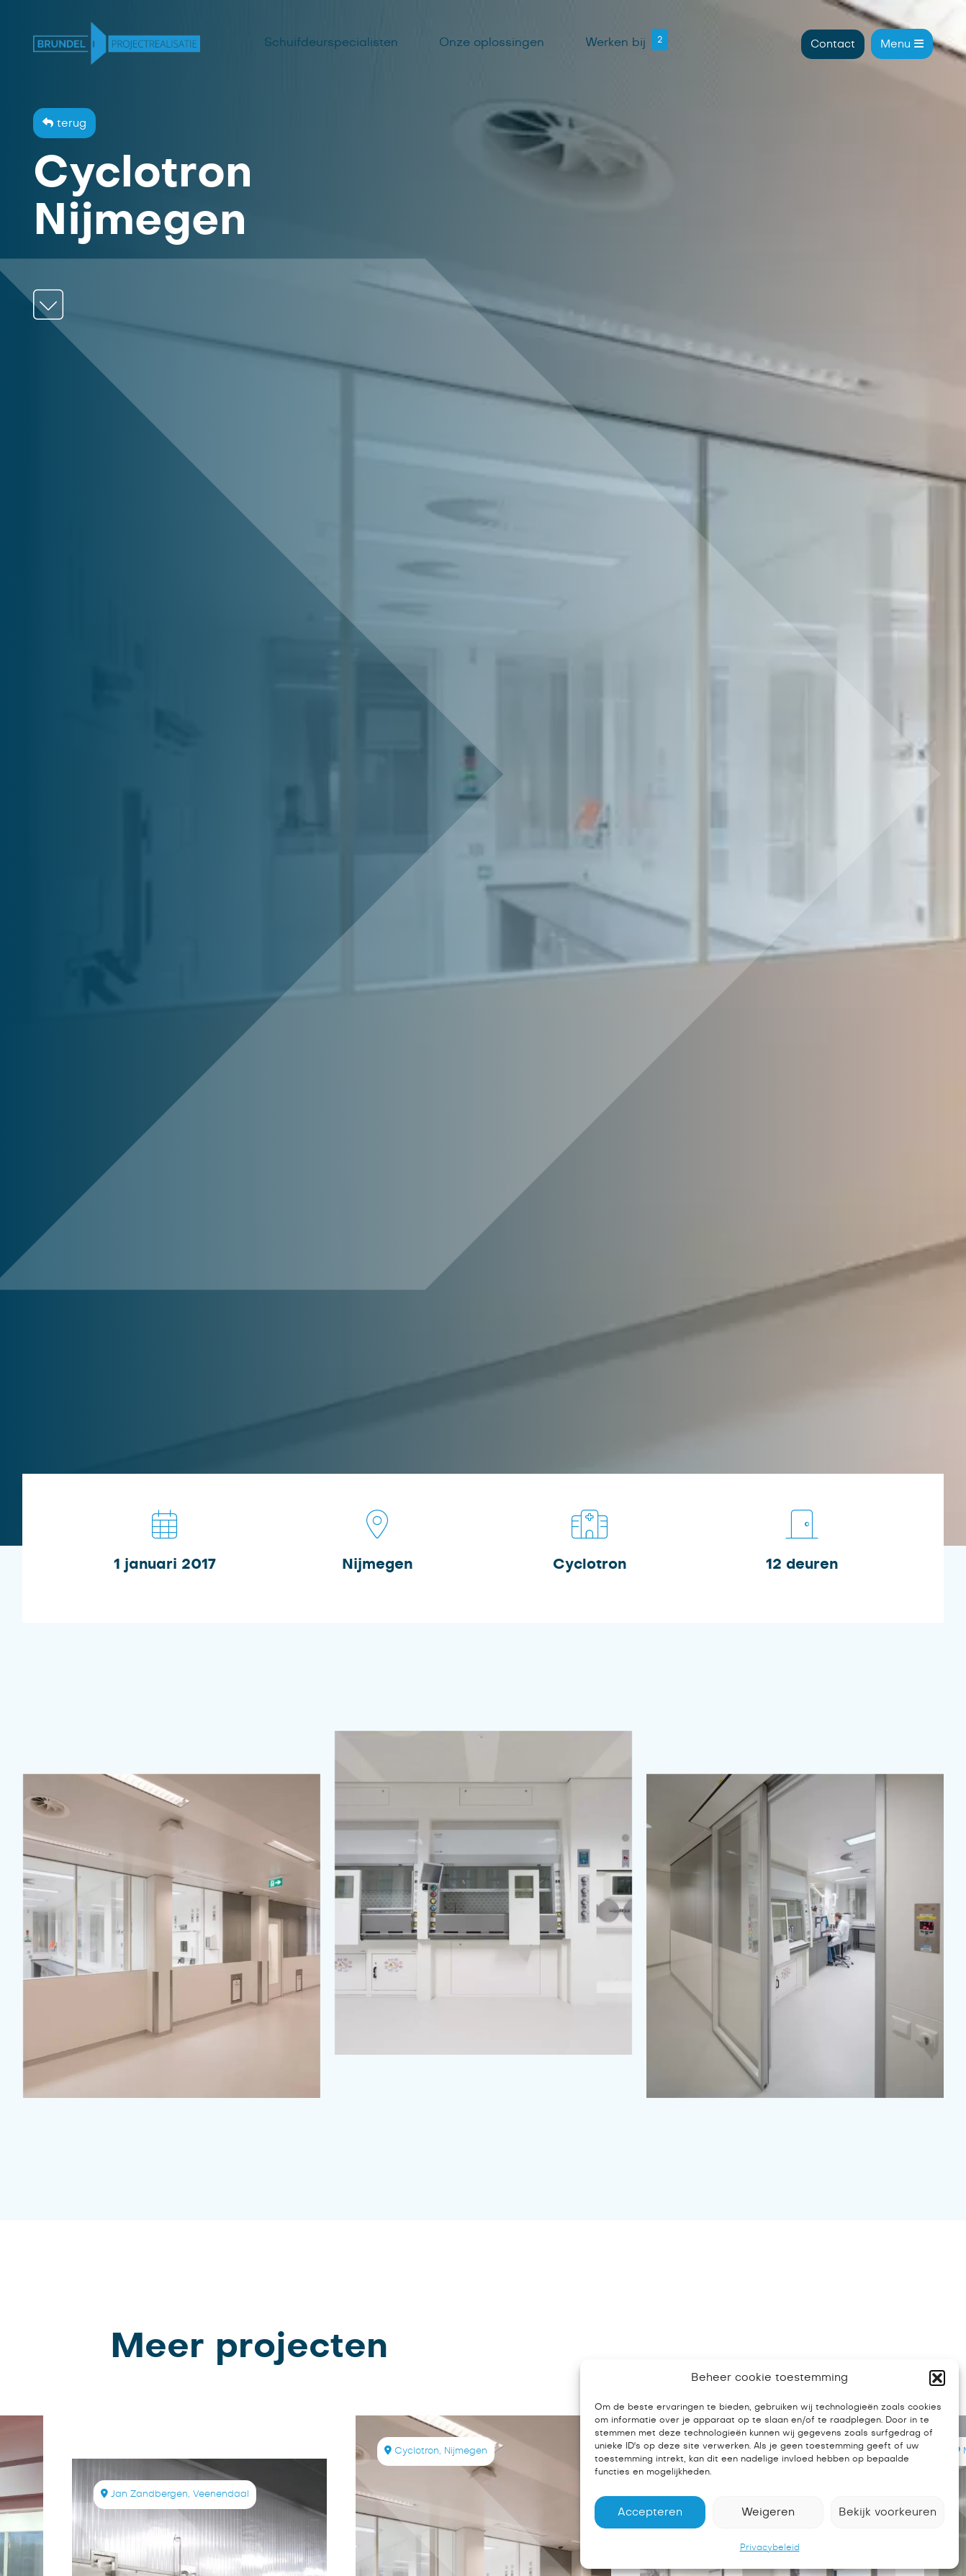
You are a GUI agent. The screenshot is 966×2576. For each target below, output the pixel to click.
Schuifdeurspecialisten (331, 42)
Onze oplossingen (491, 42)
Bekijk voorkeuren (887, 2512)
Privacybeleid (770, 2547)
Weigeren (768, 2512)
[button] (937, 2378)
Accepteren (650, 2512)
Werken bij (615, 42)
